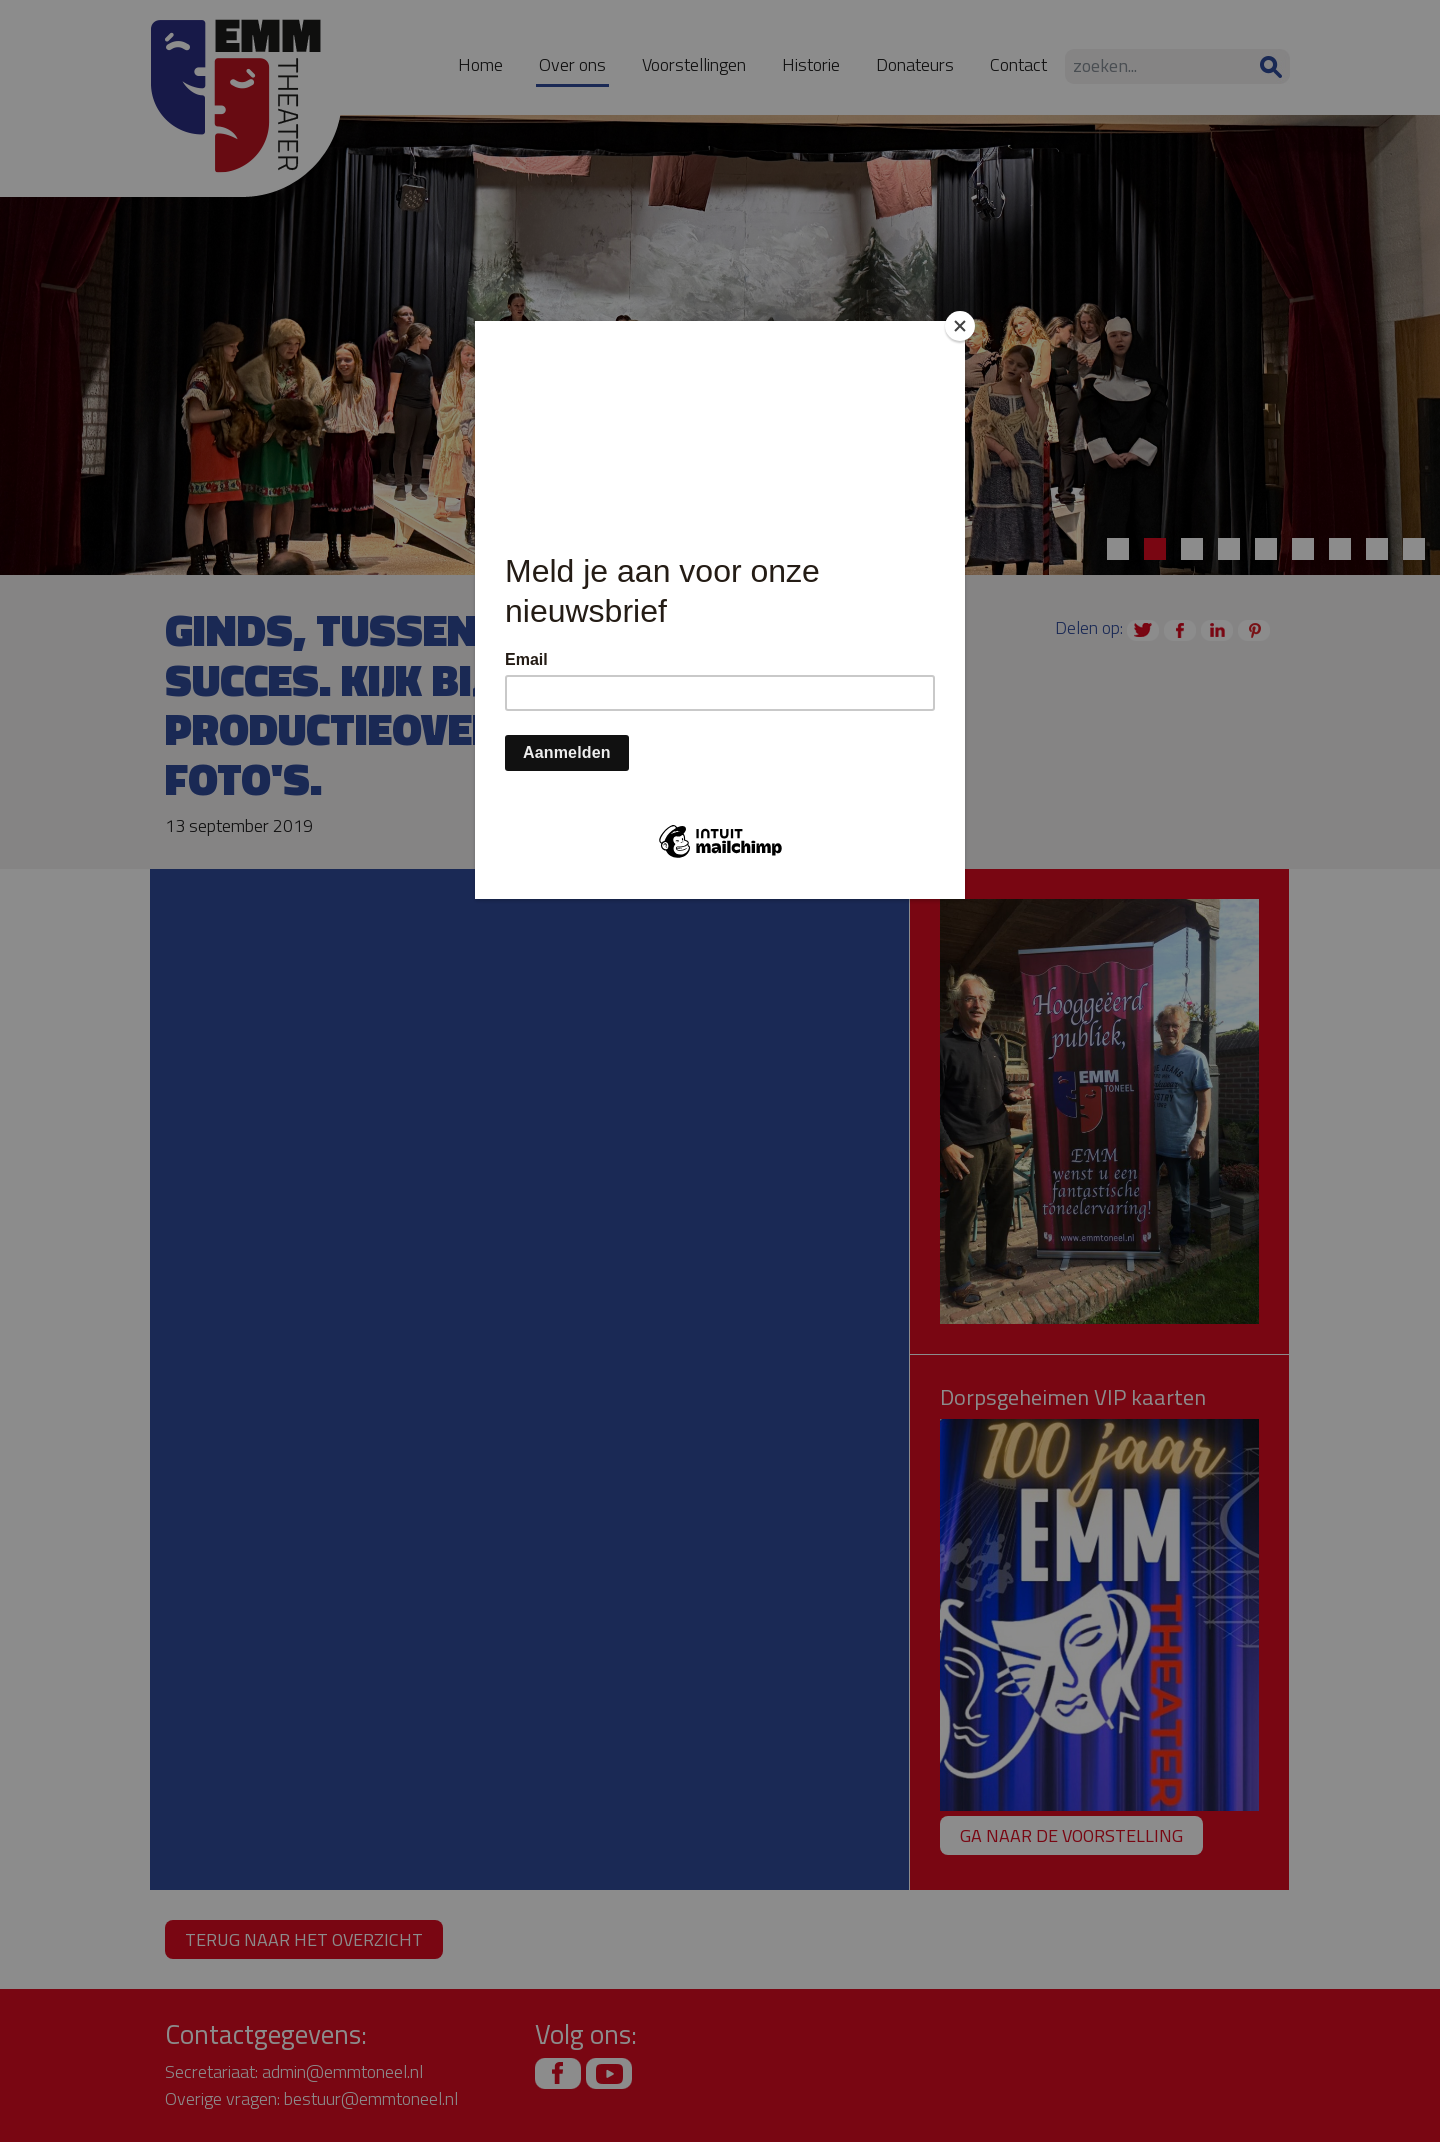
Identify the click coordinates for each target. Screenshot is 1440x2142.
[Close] (960, 326)
